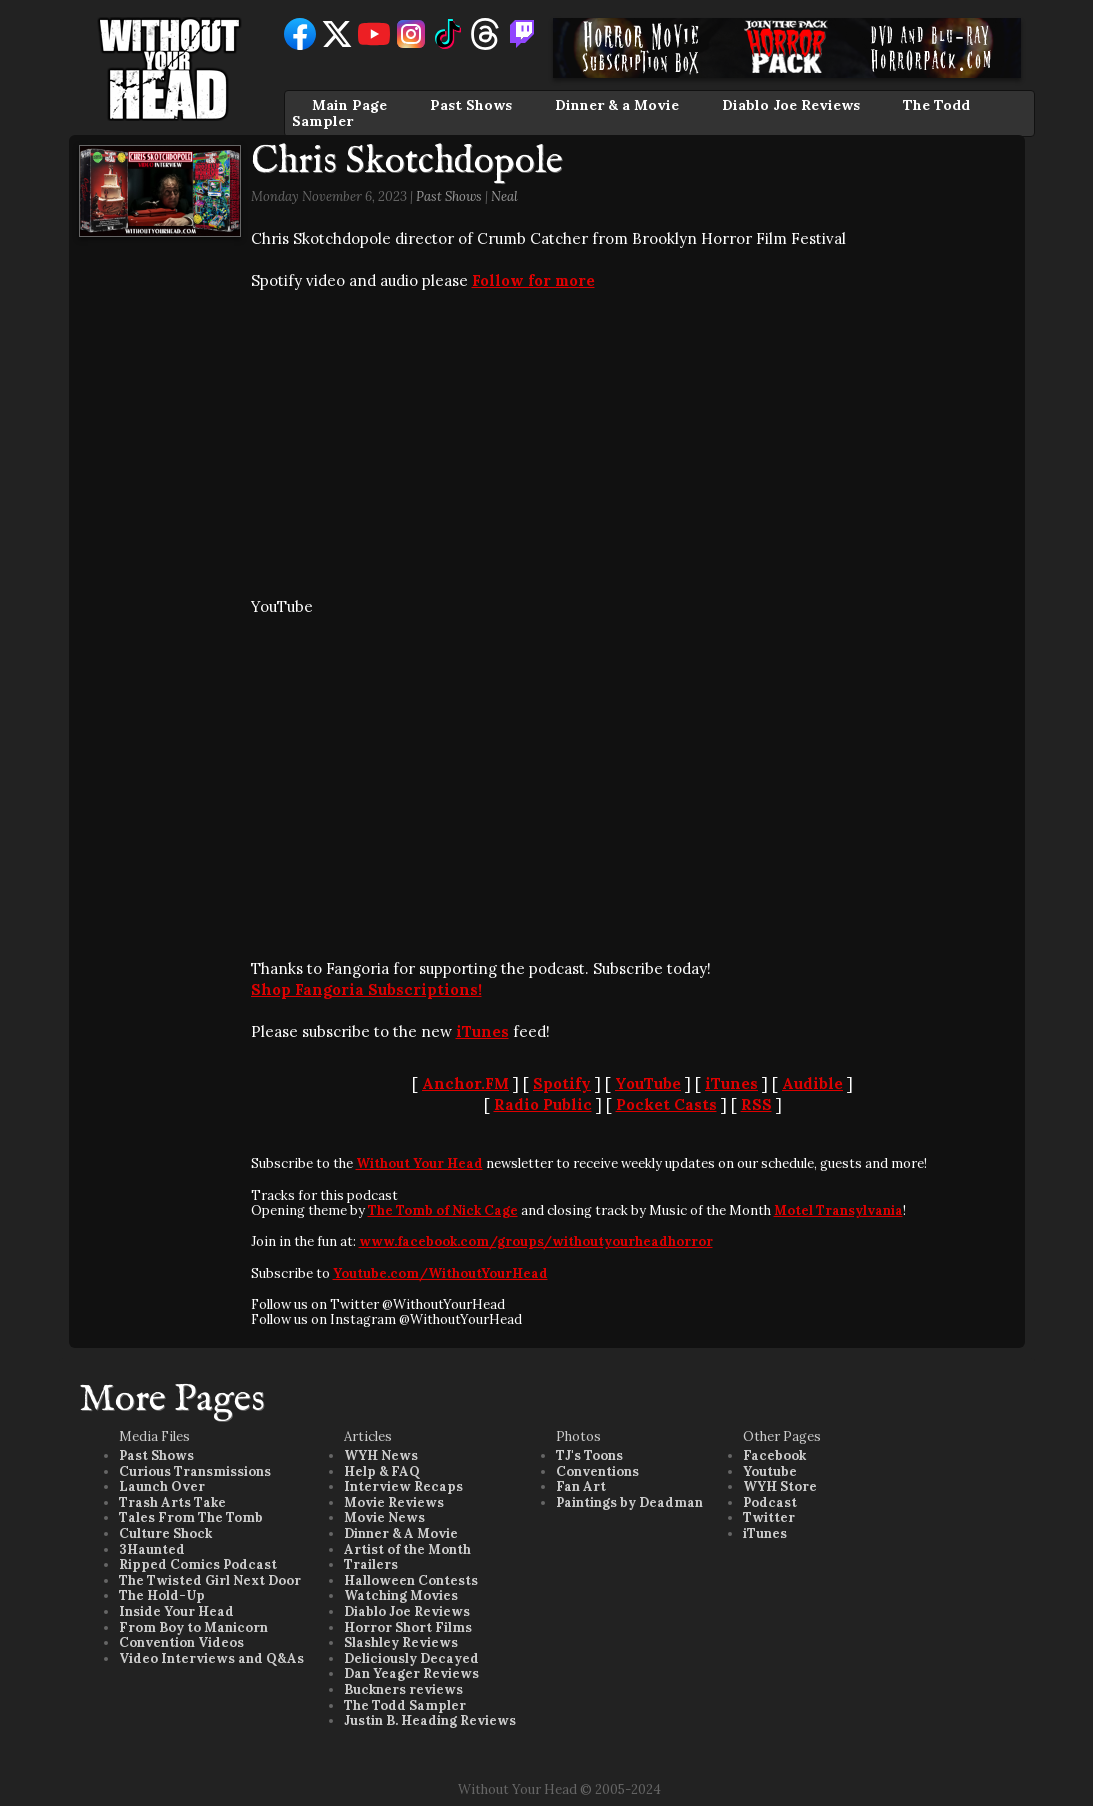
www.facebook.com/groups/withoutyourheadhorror (536, 1241)
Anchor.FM (465, 1083)
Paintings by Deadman (629, 1502)
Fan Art (581, 1486)
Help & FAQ (382, 1471)
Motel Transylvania (838, 1210)
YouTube (648, 1083)
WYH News (381, 1455)
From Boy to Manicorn (193, 1627)
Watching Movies (401, 1595)
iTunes (482, 1031)
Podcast (770, 1502)
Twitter (769, 1517)
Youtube (770, 1471)
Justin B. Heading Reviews (430, 1720)
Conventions (597, 1471)
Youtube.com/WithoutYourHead (440, 1273)
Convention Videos (181, 1642)
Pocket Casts (666, 1104)
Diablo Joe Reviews (791, 105)
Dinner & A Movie (401, 1533)
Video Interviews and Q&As (211, 1658)
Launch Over (162, 1486)
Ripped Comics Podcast (198, 1564)
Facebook (774, 1455)
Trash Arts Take (172, 1502)
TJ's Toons (589, 1455)
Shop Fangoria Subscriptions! (366, 989)
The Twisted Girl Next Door (210, 1580)
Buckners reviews (403, 1689)
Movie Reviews (394, 1502)
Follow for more (533, 280)
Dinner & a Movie (617, 105)
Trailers (371, 1564)
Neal (504, 196)
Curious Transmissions (195, 1471)
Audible (812, 1083)
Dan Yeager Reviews (411, 1673)
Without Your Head (419, 1163)
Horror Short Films (408, 1627)
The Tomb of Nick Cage (443, 1210)
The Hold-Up (162, 1595)
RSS (756, 1104)
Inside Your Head (176, 1611)
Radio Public (543, 1104)
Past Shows (471, 105)
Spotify (562, 1083)
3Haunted (152, 1549)
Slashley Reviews (401, 1642)
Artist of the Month (407, 1549)
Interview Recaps (403, 1486)
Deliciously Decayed (411, 1658)
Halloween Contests (411, 1580)
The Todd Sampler (405, 1705)
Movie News (384, 1517)
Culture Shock (165, 1533)
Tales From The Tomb (191, 1517)
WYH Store (780, 1486)
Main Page (349, 105)
